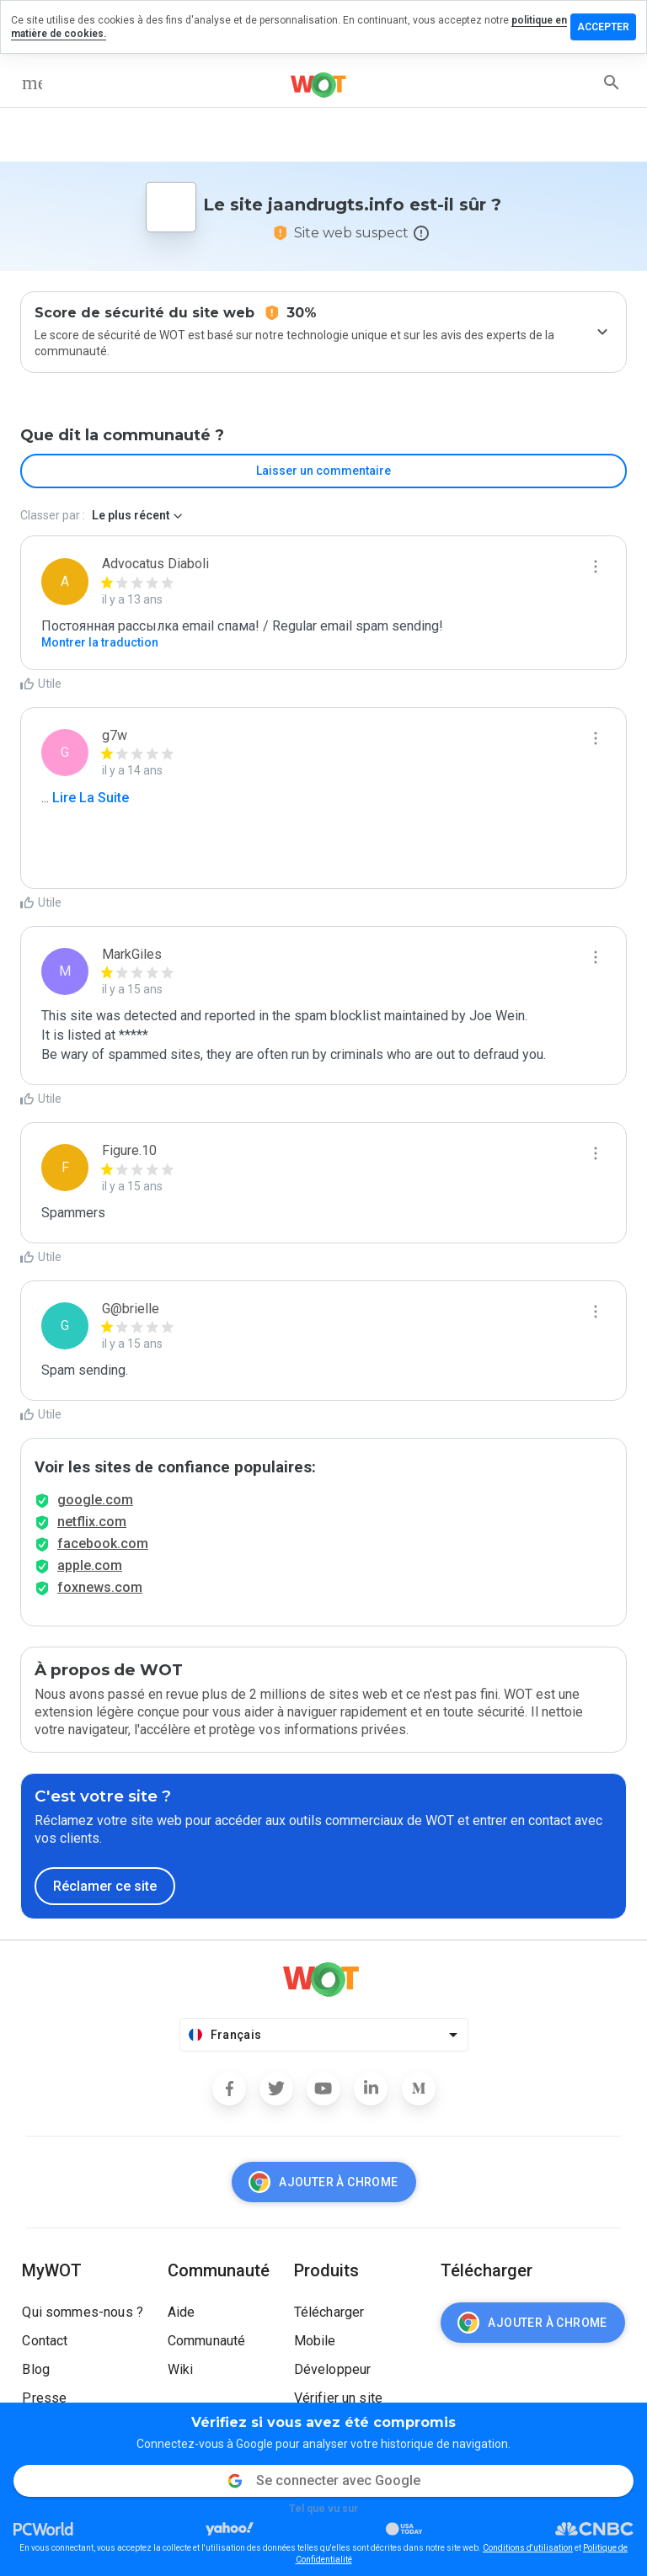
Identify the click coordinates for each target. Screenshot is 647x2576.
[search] (611, 82)
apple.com (89, 1565)
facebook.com (102, 1543)
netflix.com (91, 1522)
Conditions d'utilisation (528, 2547)
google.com (95, 1500)
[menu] (32, 82)
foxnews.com (99, 1587)
